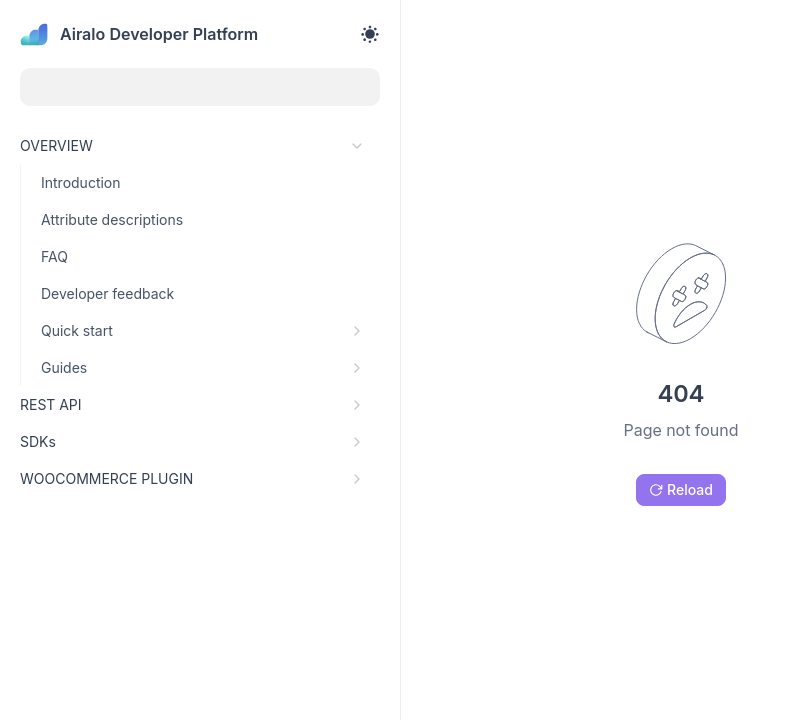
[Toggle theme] (370, 34)
